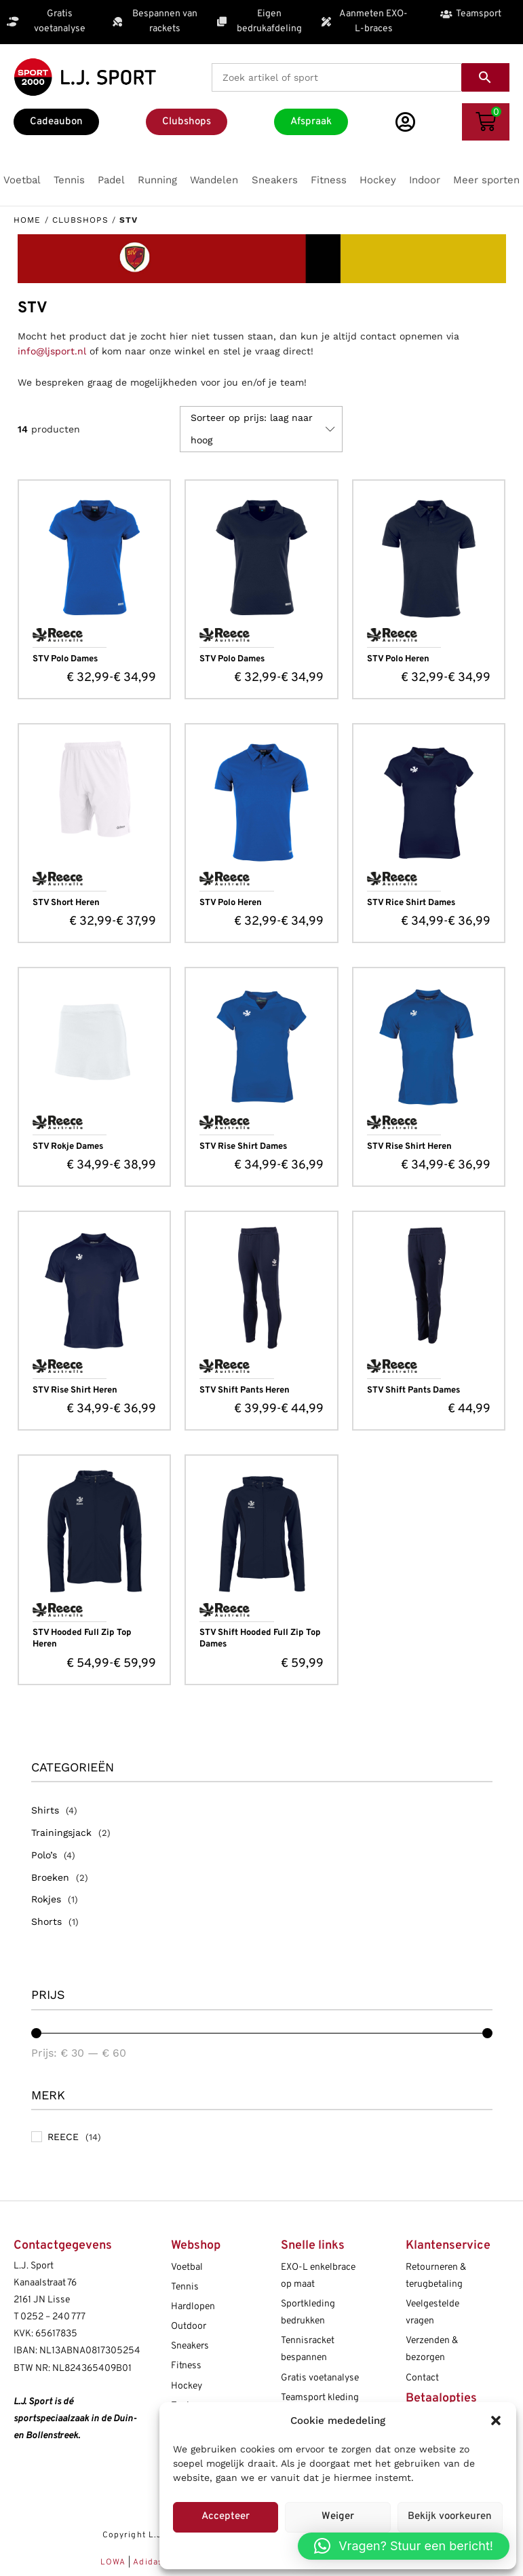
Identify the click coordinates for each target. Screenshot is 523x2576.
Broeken (50, 1877)
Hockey (186, 2386)
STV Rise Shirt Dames (243, 1146)
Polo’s (44, 1855)
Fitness (186, 2366)
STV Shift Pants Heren (244, 1390)
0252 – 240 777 (52, 2317)
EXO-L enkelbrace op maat (318, 2276)
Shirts (45, 1810)
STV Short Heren (66, 903)
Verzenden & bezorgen (432, 2349)
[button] (496, 2420)
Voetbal (187, 2267)
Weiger (338, 2516)
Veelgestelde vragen (432, 2312)
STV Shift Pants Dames (413, 1390)
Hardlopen (193, 2307)
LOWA (114, 2562)
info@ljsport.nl (52, 351)
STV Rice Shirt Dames (411, 903)
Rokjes (46, 1899)
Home (27, 220)
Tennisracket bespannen (307, 2349)
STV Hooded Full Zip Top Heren (82, 1638)
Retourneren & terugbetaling (436, 2276)
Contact (422, 2378)
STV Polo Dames (65, 659)
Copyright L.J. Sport (147, 2535)
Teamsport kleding (320, 2398)
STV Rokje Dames (68, 1146)
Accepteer (225, 2516)
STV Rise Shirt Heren (409, 1146)
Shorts (46, 1921)
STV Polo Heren (398, 659)
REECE (63, 2136)
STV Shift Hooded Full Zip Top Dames (260, 1638)
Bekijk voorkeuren (450, 2516)
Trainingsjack (61, 1832)
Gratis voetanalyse (320, 2378)
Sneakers (190, 2346)
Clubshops (80, 220)
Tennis (185, 2287)
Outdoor (188, 2326)
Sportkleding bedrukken (308, 2312)
